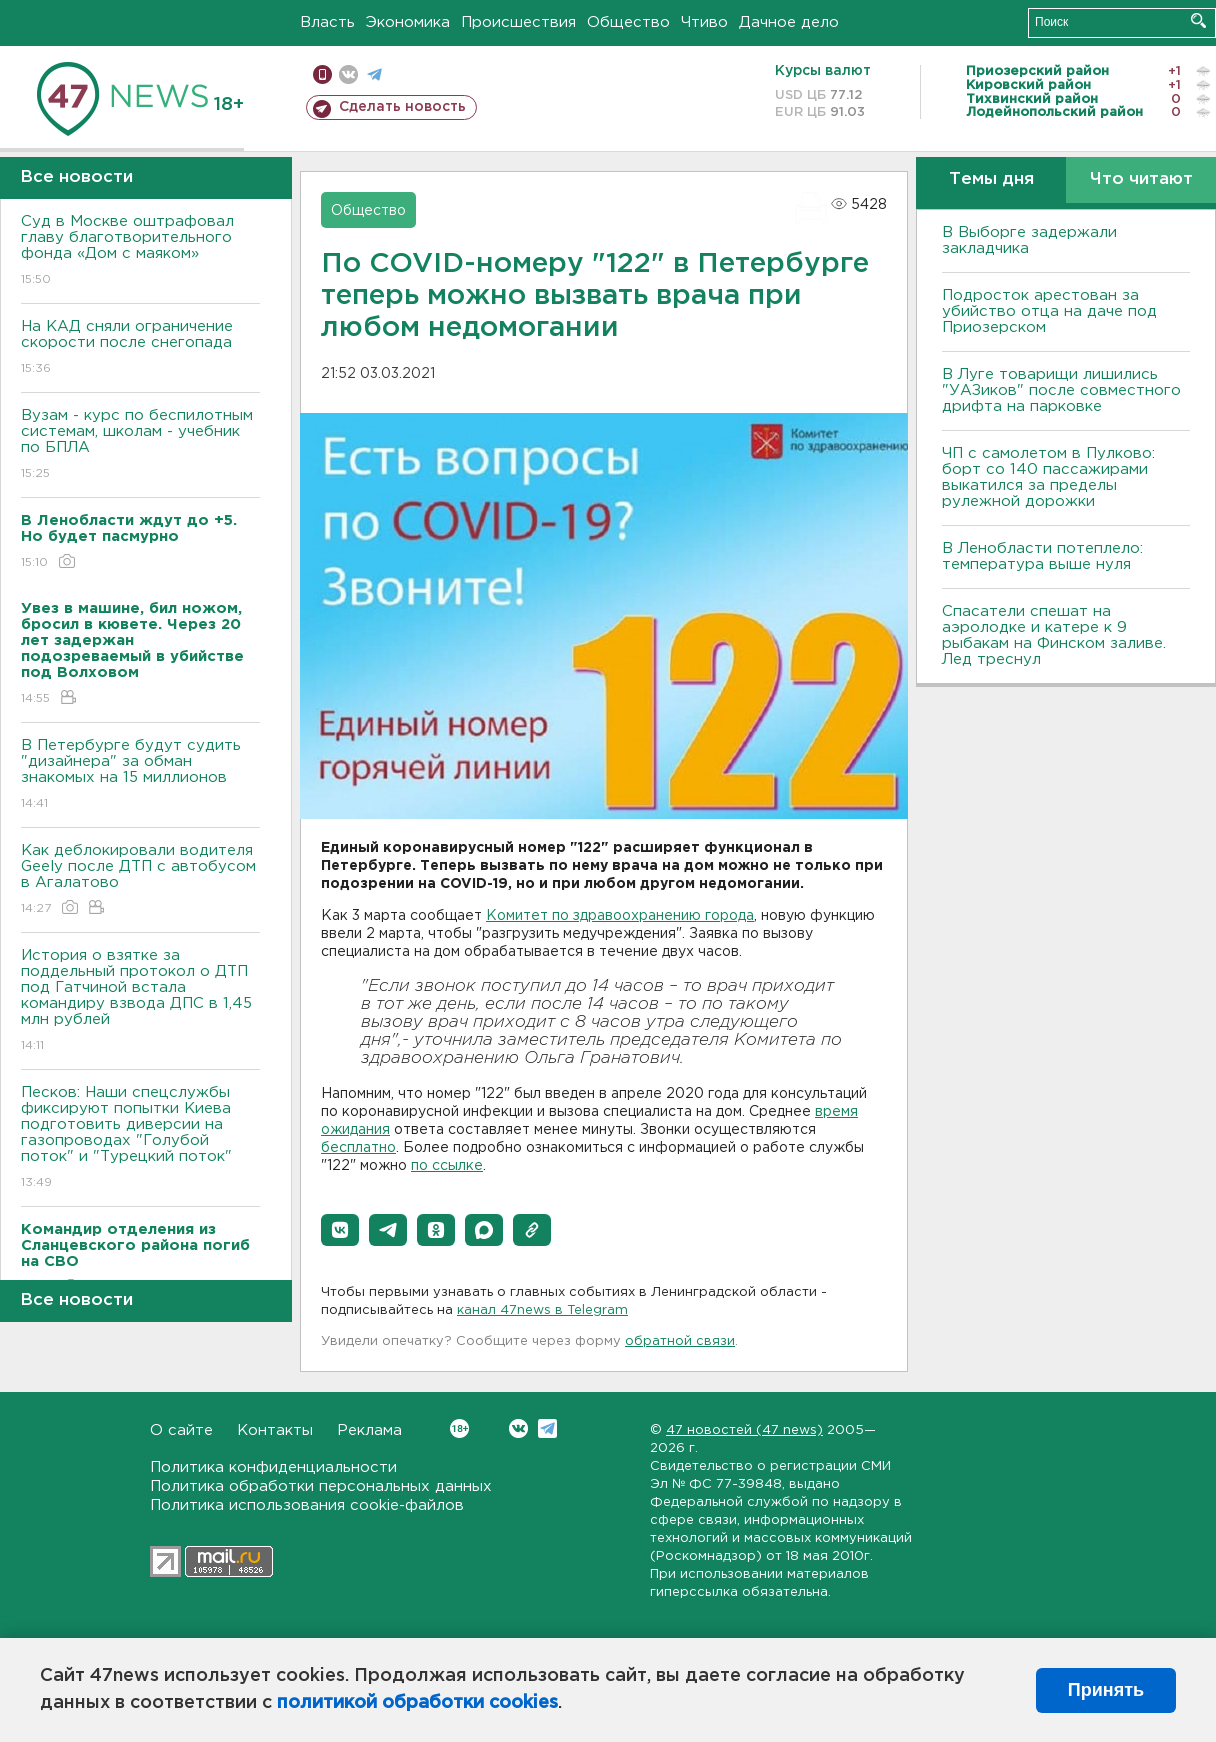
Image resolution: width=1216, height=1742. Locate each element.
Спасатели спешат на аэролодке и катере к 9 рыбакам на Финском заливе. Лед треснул (1054, 635)
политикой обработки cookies (417, 1703)
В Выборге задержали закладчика (1029, 240)
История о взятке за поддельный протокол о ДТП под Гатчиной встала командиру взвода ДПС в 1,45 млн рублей (140, 1001)
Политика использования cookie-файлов (307, 1505)
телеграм (374, 74)
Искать (1198, 20)
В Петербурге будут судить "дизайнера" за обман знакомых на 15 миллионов (140, 775)
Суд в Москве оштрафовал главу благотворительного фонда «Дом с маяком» (140, 251)
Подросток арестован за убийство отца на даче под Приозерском (1049, 311)
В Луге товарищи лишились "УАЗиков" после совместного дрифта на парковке (1061, 390)
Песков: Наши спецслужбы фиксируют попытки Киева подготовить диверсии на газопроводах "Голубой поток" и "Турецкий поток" (140, 1138)
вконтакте (348, 74)
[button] (340, 1230)
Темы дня (991, 179)
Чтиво (704, 22)
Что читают (1141, 179)
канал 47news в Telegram (542, 1310)
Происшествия (518, 22)
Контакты (275, 1430)
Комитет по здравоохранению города (620, 916)
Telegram (547, 1428)
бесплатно (358, 1148)
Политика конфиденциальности (273, 1467)
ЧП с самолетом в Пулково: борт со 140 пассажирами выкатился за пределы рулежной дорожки (1048, 477)
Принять (1106, 1690)
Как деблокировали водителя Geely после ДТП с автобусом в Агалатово (140, 880)
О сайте (181, 1430)
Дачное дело (789, 22)
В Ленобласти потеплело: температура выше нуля (1042, 556)
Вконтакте (459, 1428)
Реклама (369, 1430)
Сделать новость (402, 107)
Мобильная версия (322, 74)
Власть (327, 22)
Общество (628, 22)
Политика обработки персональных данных (321, 1486)
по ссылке (447, 1166)
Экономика (408, 22)
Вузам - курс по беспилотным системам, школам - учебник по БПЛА (140, 445)
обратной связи (680, 1341)
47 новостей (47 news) (744, 1430)
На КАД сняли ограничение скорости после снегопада (140, 348)
